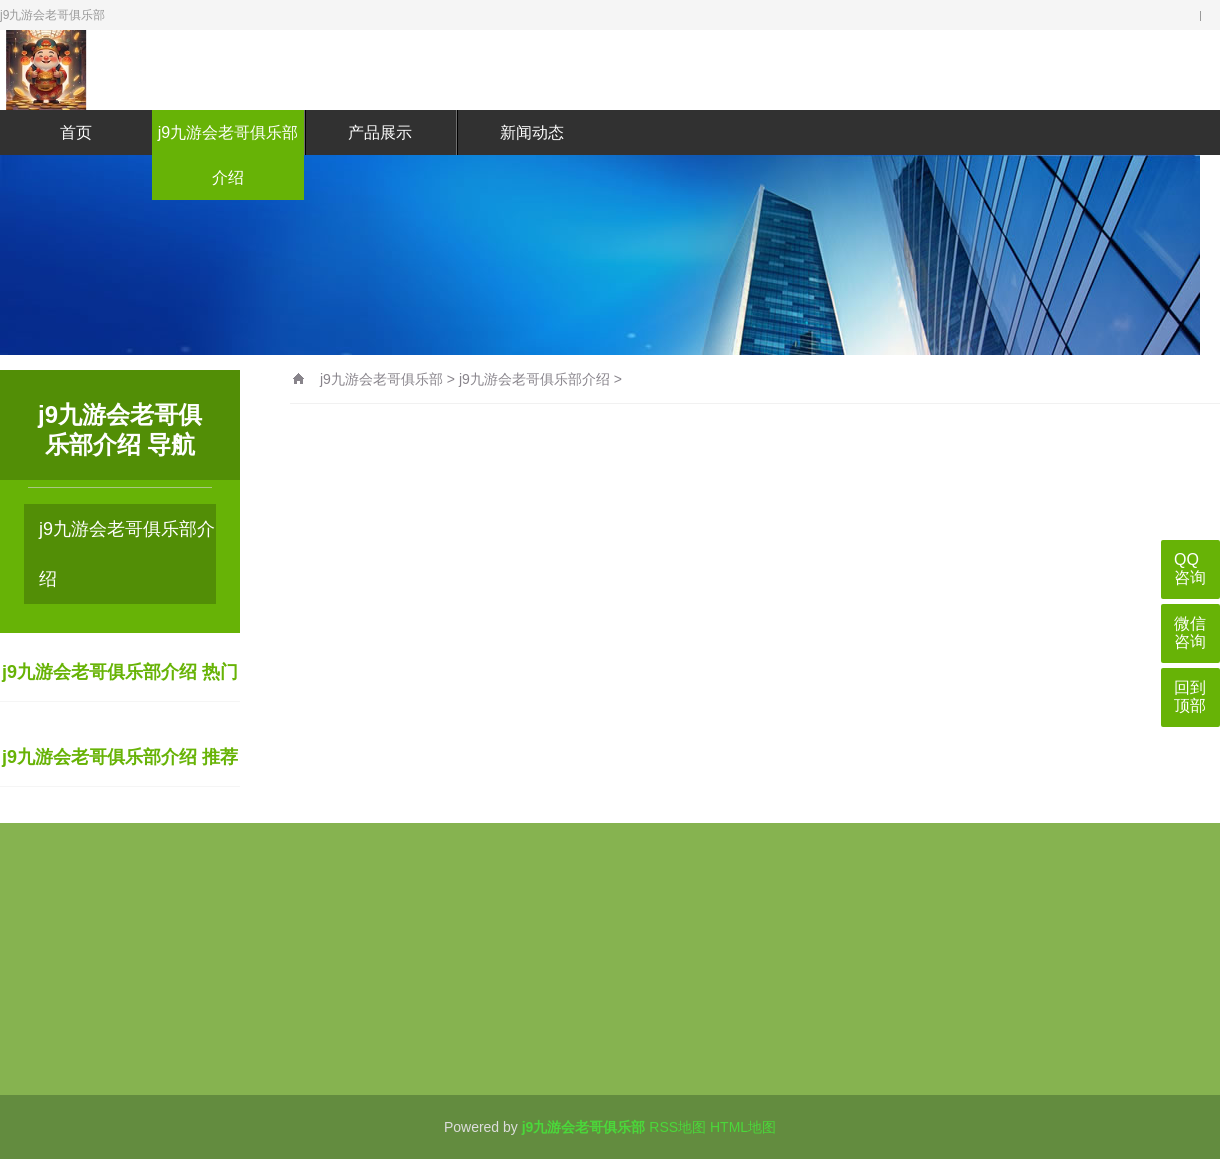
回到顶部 (1190, 696)
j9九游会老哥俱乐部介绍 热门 (120, 672)
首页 (76, 132)
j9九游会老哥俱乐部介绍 (228, 155)
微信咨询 (1190, 632)
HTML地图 (743, 1127)
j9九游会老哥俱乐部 (381, 379)
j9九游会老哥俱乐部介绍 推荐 (120, 757)
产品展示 (380, 132)
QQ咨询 (1190, 568)
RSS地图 (677, 1127)
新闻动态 (532, 132)
